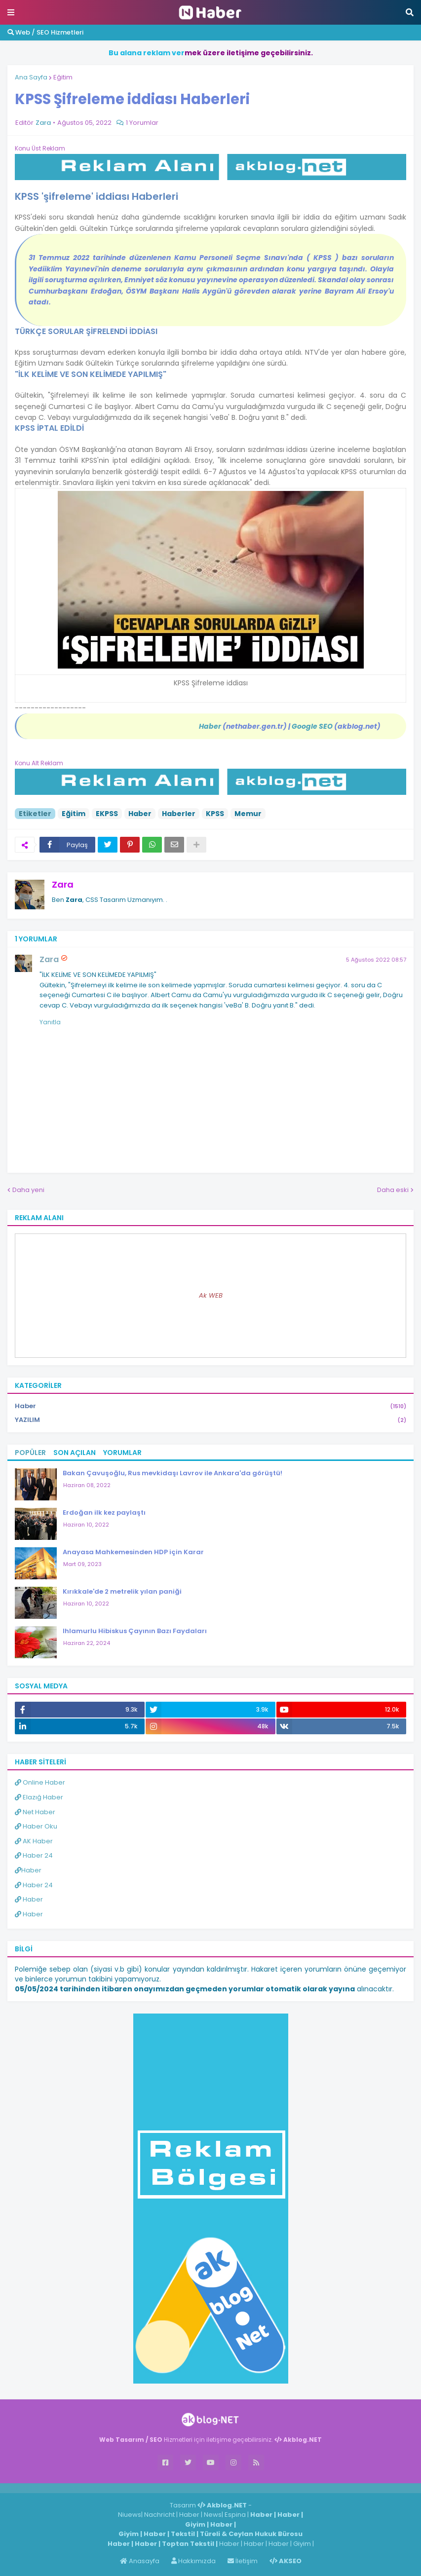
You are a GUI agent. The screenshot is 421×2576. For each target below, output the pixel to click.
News (213, 2514)
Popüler (30, 1452)
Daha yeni (28, 1190)
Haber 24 (34, 1855)
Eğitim (63, 77)
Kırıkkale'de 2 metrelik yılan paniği (122, 1591)
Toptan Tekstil (188, 2543)
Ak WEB (211, 1295)
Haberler (178, 814)
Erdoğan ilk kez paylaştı (104, 1512)
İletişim (243, 2561)
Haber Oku (36, 1826)
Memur (248, 814)
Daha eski (393, 1190)
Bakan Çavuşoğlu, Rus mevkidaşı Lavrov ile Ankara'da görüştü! (172, 1473)
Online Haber (40, 1782)
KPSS (215, 814)
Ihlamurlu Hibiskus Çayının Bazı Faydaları (135, 1631)
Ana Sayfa (31, 77)
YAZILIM (210, 1420)
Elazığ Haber (39, 1797)
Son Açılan (74, 1452)
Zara (63, 884)
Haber (140, 814)
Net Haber (35, 1812)
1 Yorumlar (142, 122)
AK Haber (34, 1841)
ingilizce (102, 2488)
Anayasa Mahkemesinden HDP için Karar (133, 1552)
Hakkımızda (193, 2561)
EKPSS (107, 814)
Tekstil (183, 2534)
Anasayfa (139, 2561)
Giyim (195, 2524)
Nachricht (160, 2514)
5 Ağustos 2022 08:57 (376, 960)
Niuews (129, 2514)
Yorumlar (122, 1452)
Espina (235, 2514)
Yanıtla (50, 1022)
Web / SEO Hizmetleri (45, 32)
